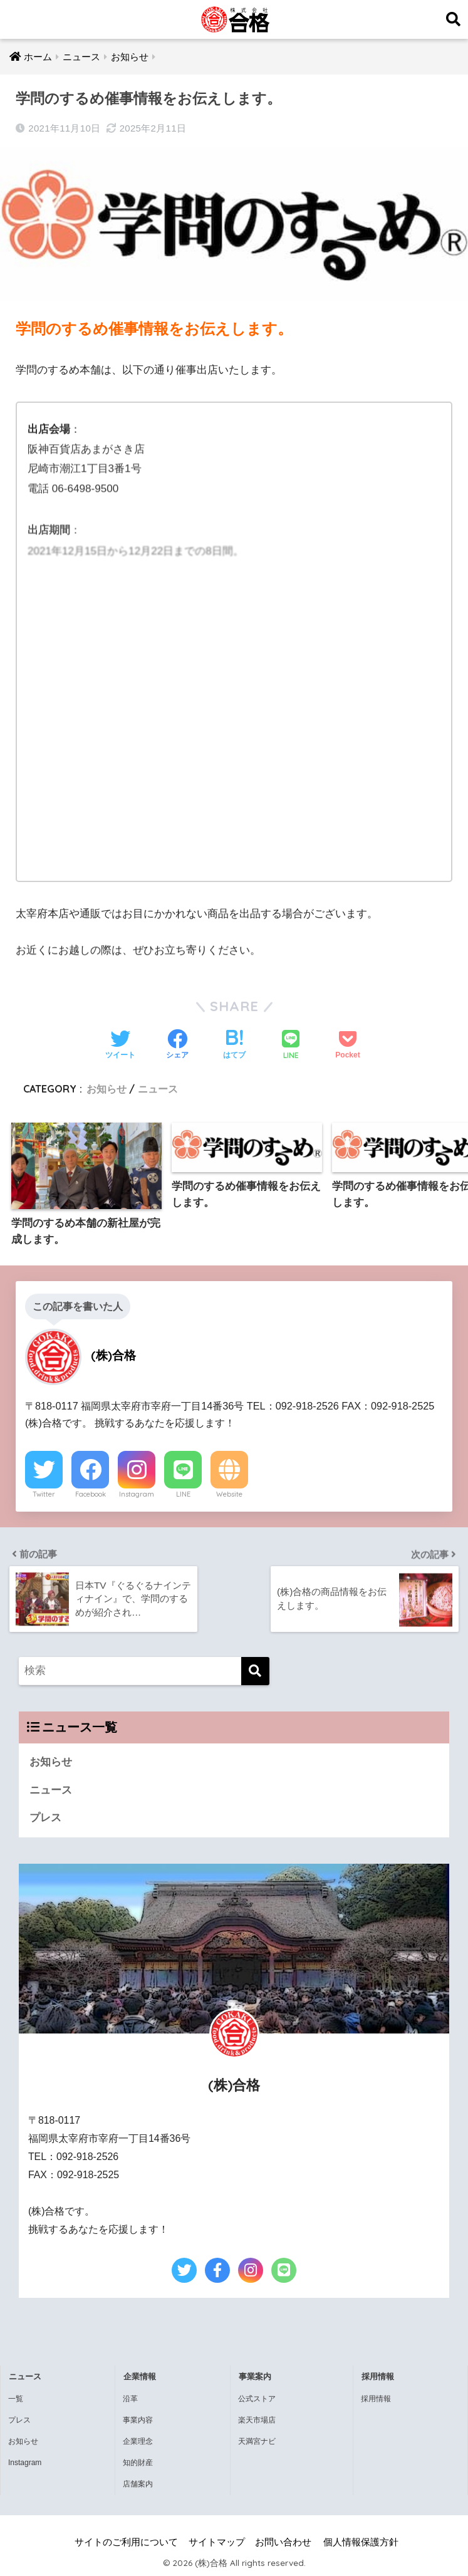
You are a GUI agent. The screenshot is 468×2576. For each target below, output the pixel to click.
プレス (45, 1818)
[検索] (255, 1671)
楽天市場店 (257, 2420)
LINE (183, 1494)
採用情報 (376, 2398)
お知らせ (106, 1089)
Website (229, 1494)
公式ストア (257, 2398)
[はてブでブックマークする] (234, 1045)
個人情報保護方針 (360, 2542)
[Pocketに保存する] (347, 1045)
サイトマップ (217, 2542)
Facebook (90, 1494)
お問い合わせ (283, 2542)
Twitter (44, 1494)
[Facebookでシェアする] (177, 1045)
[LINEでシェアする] (290, 1046)
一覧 (15, 2398)
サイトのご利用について (126, 2542)
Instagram (136, 1494)
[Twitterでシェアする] (120, 1045)
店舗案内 (138, 2484)
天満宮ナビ (257, 2441)
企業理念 (138, 2441)
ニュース (158, 1089)
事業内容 (138, 2420)
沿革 (130, 2398)
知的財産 (138, 2462)
